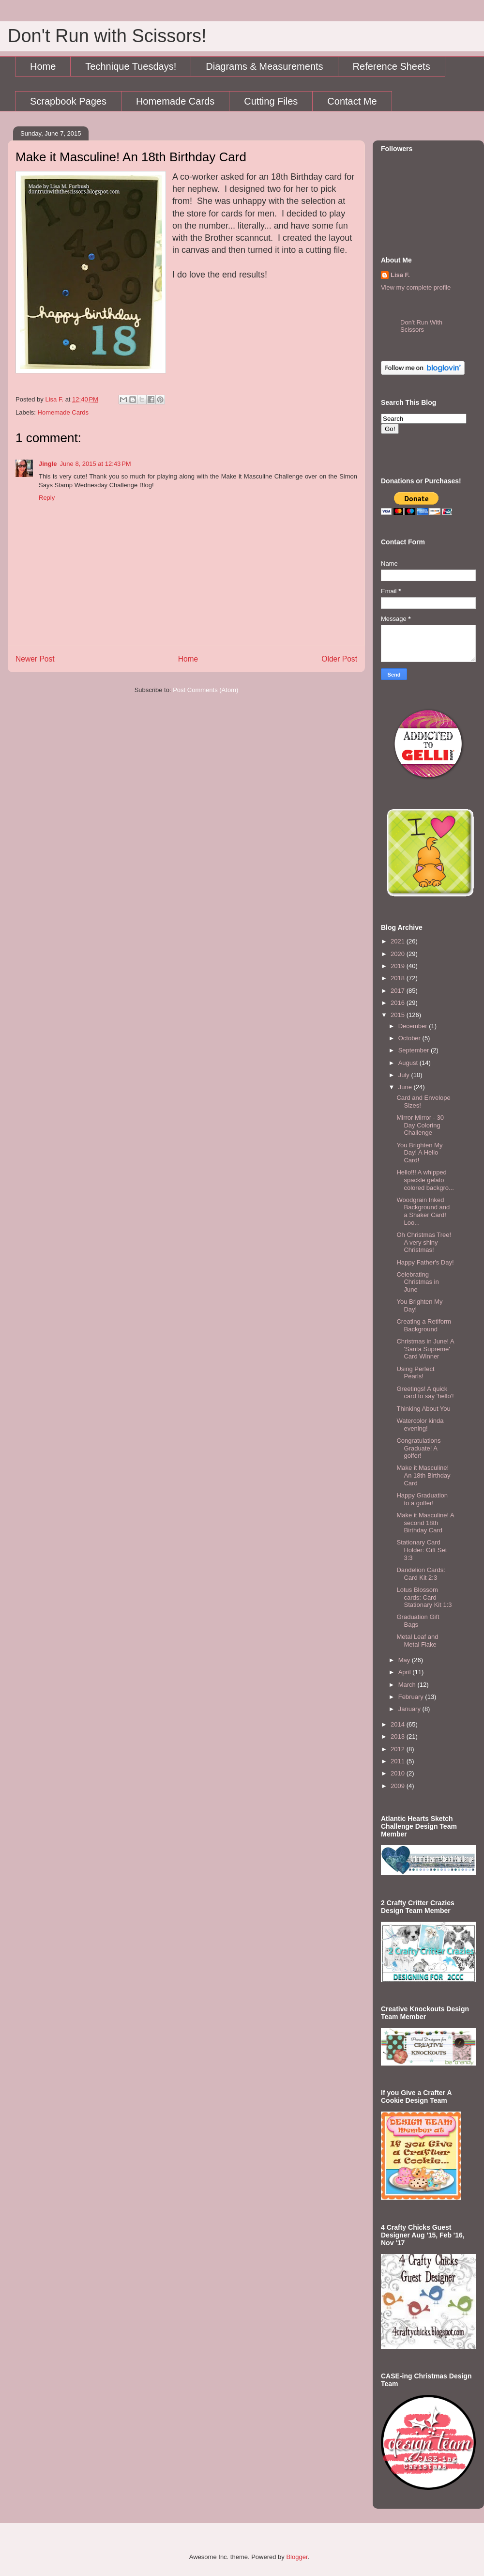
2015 (399, 1014)
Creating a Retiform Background (423, 1325)
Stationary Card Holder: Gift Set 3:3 (421, 1550)
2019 (399, 966)
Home (43, 66)
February (411, 1696)
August (409, 1062)
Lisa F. (400, 274)
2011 (399, 1761)
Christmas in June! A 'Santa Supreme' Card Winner (425, 1349)
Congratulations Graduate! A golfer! (418, 1448)
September (414, 1050)
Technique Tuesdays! (130, 66)
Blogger (296, 2557)
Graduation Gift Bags (417, 1620)
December (413, 1026)
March (408, 1684)
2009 (399, 1785)
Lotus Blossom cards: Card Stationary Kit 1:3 (424, 1597)
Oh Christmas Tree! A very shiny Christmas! (423, 1242)
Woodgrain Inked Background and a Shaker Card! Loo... (423, 1211)
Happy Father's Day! (425, 1262)
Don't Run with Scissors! (107, 36)
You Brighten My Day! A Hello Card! (419, 1152)
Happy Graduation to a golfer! (422, 1499)
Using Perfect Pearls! (415, 1372)
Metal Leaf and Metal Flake (417, 1640)
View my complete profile (416, 287)
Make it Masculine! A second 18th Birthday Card (425, 1523)
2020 (399, 953)
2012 (399, 1749)
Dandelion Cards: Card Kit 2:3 (420, 1573)
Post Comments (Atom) (205, 690)
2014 (399, 1724)
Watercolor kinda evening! (419, 1424)
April (405, 1672)
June (406, 1087)
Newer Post (35, 659)
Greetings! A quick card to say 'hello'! (425, 1392)
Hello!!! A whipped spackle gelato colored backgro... (425, 1180)
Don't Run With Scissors (421, 326)
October (410, 1038)
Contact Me (352, 101)
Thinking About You (423, 1408)
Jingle (48, 463)
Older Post (339, 659)
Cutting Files (271, 101)
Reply (47, 497)
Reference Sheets (391, 66)
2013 (399, 1736)
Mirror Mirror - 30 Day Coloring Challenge (420, 1125)
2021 (399, 941)
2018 (399, 978)
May (405, 1660)
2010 (399, 1773)
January (410, 1708)
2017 (399, 990)
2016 (399, 1002)
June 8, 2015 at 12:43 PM (95, 463)
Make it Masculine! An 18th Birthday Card (423, 1475)
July (404, 1075)
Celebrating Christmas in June (417, 1282)
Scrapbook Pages (68, 101)
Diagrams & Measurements (264, 66)
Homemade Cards (175, 101)
